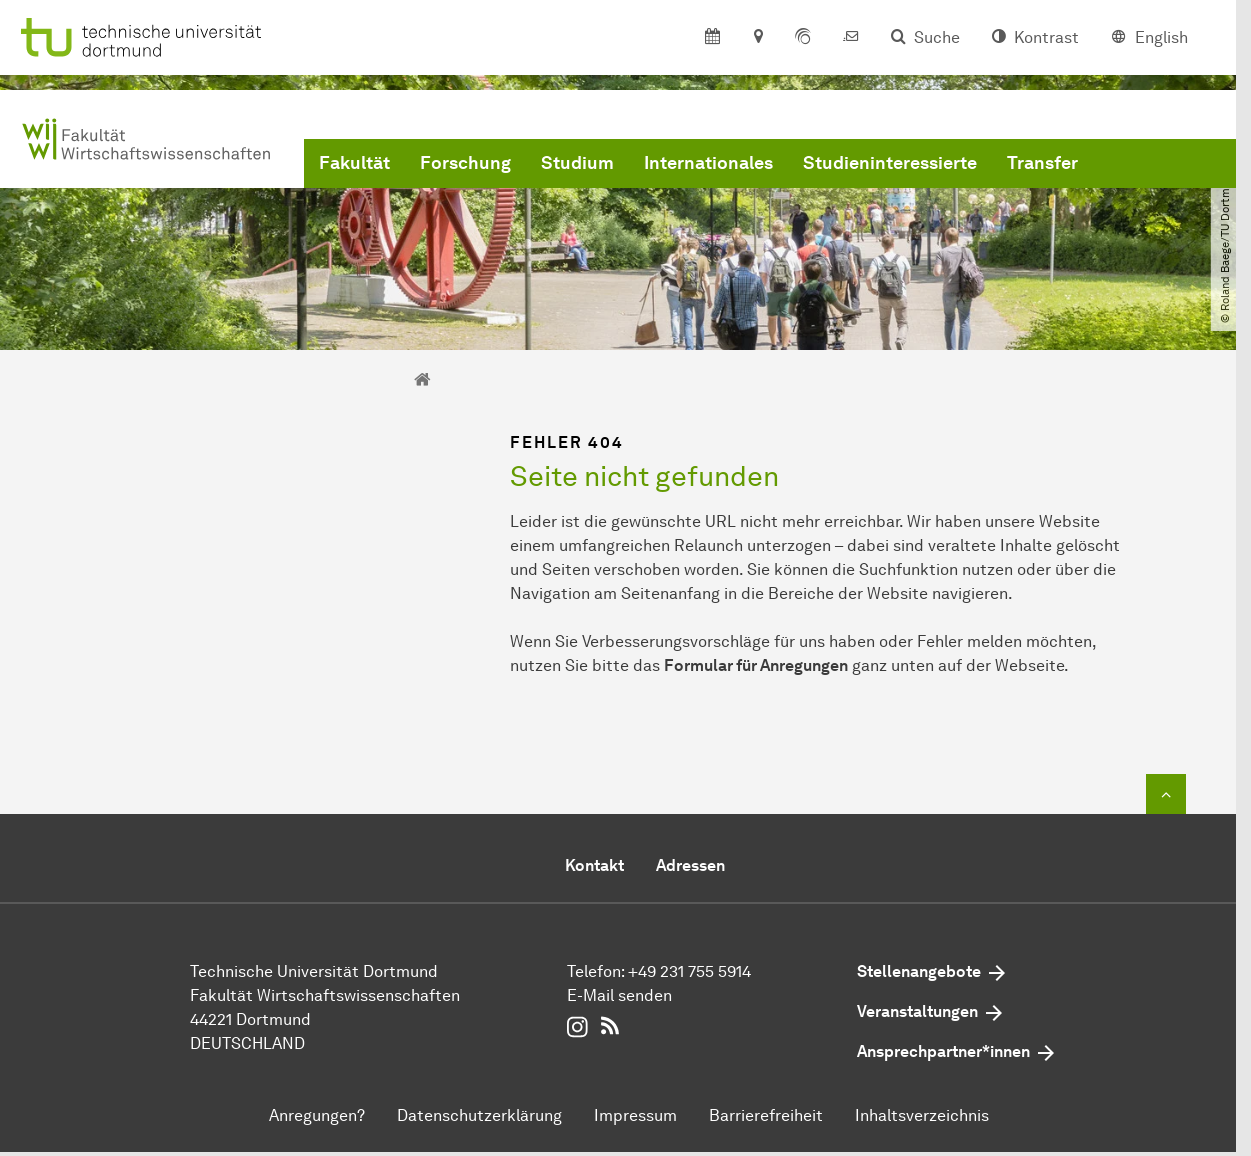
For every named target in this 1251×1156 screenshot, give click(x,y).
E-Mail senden (619, 995)
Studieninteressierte (890, 163)
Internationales (708, 163)
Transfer (1042, 163)
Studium (577, 163)
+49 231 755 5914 (689, 971)
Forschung (465, 163)
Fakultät (354, 163)
